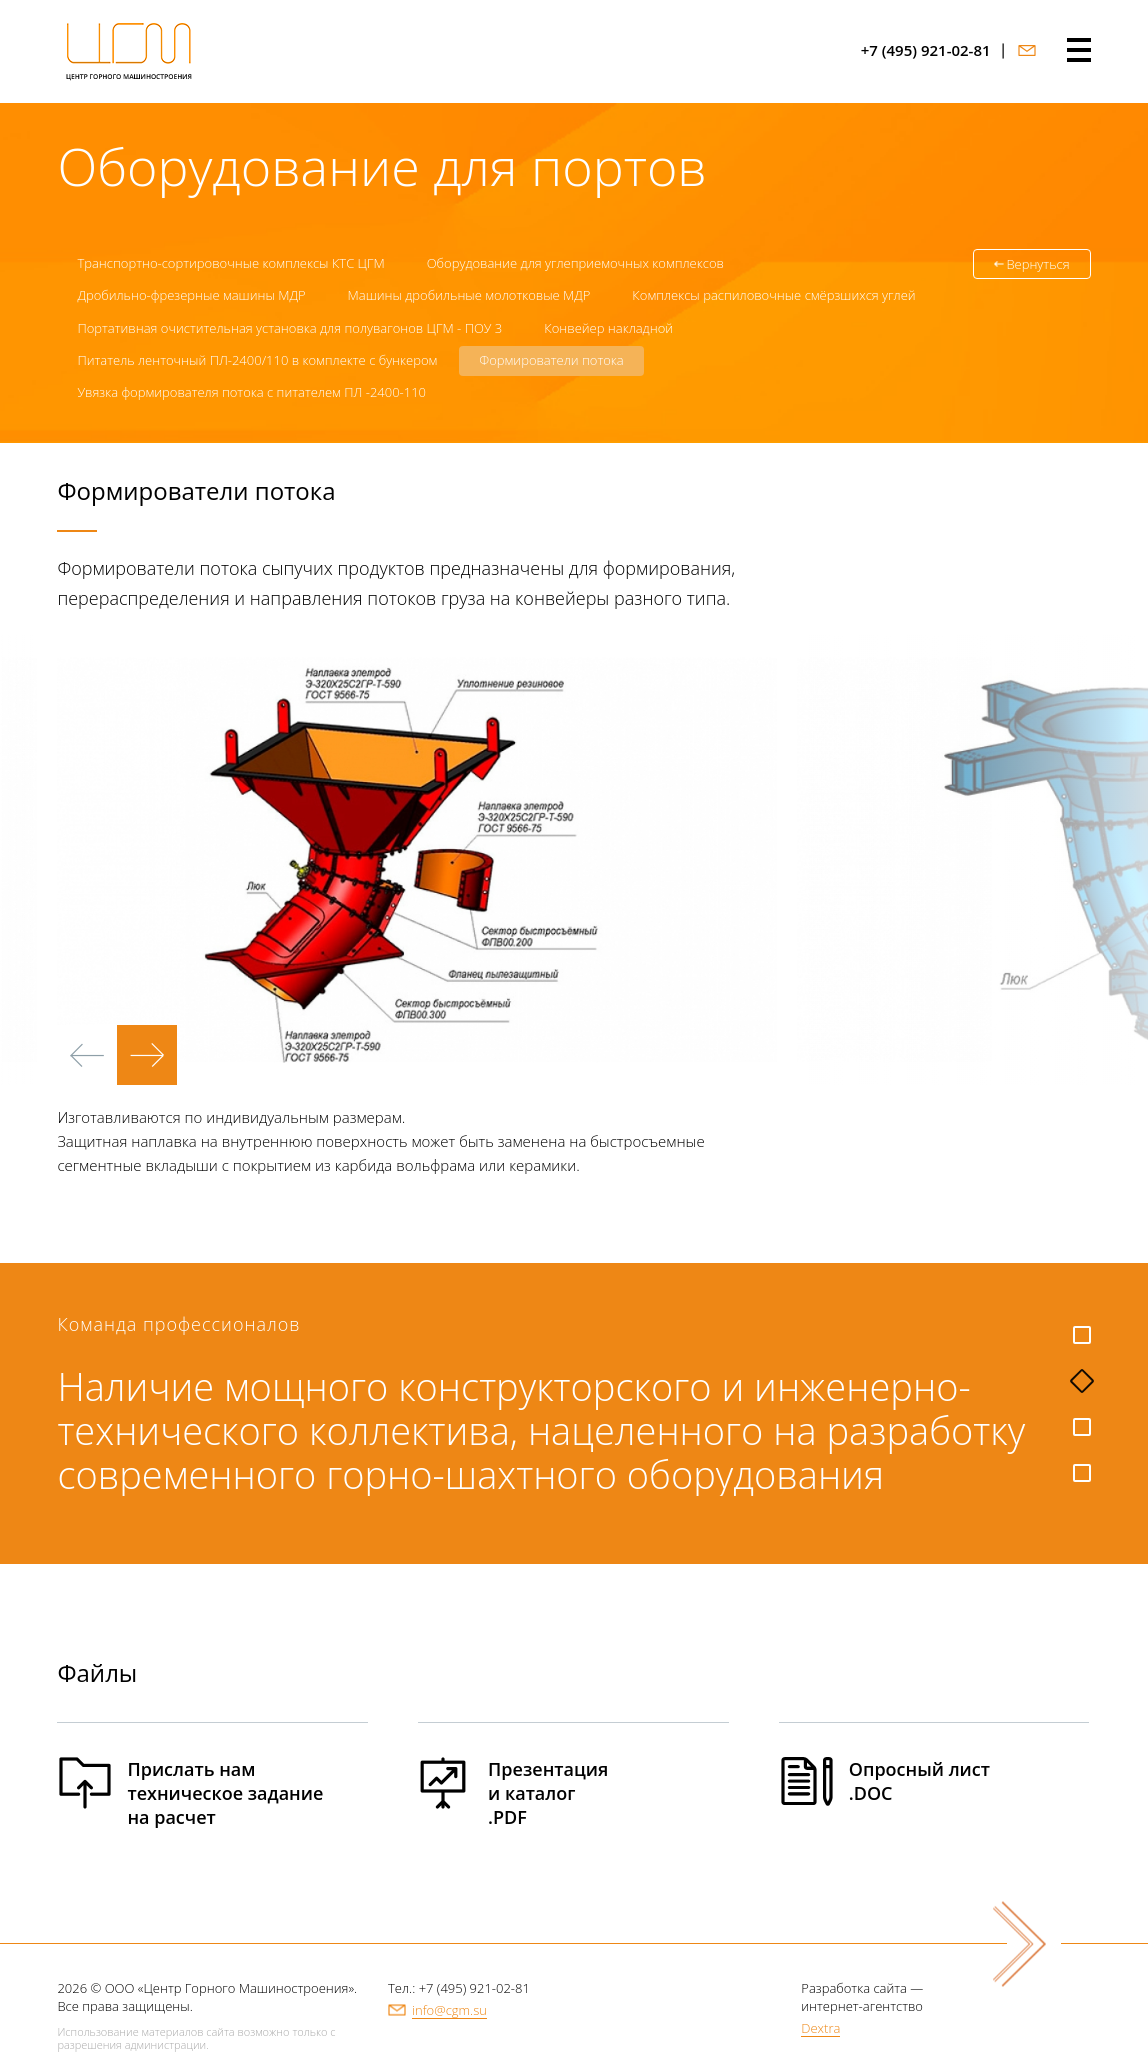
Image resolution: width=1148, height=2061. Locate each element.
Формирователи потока (551, 360)
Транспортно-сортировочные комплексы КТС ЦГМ (230, 263)
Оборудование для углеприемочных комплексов (575, 263)
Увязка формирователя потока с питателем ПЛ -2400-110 (251, 392)
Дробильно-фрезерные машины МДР (191, 295)
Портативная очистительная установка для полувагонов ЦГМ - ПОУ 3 (289, 328)
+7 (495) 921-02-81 (926, 50)
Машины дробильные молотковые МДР (469, 295)
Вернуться (1037, 264)
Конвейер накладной (608, 328)
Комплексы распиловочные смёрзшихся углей (773, 295)
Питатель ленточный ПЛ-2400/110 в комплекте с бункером (257, 360)
